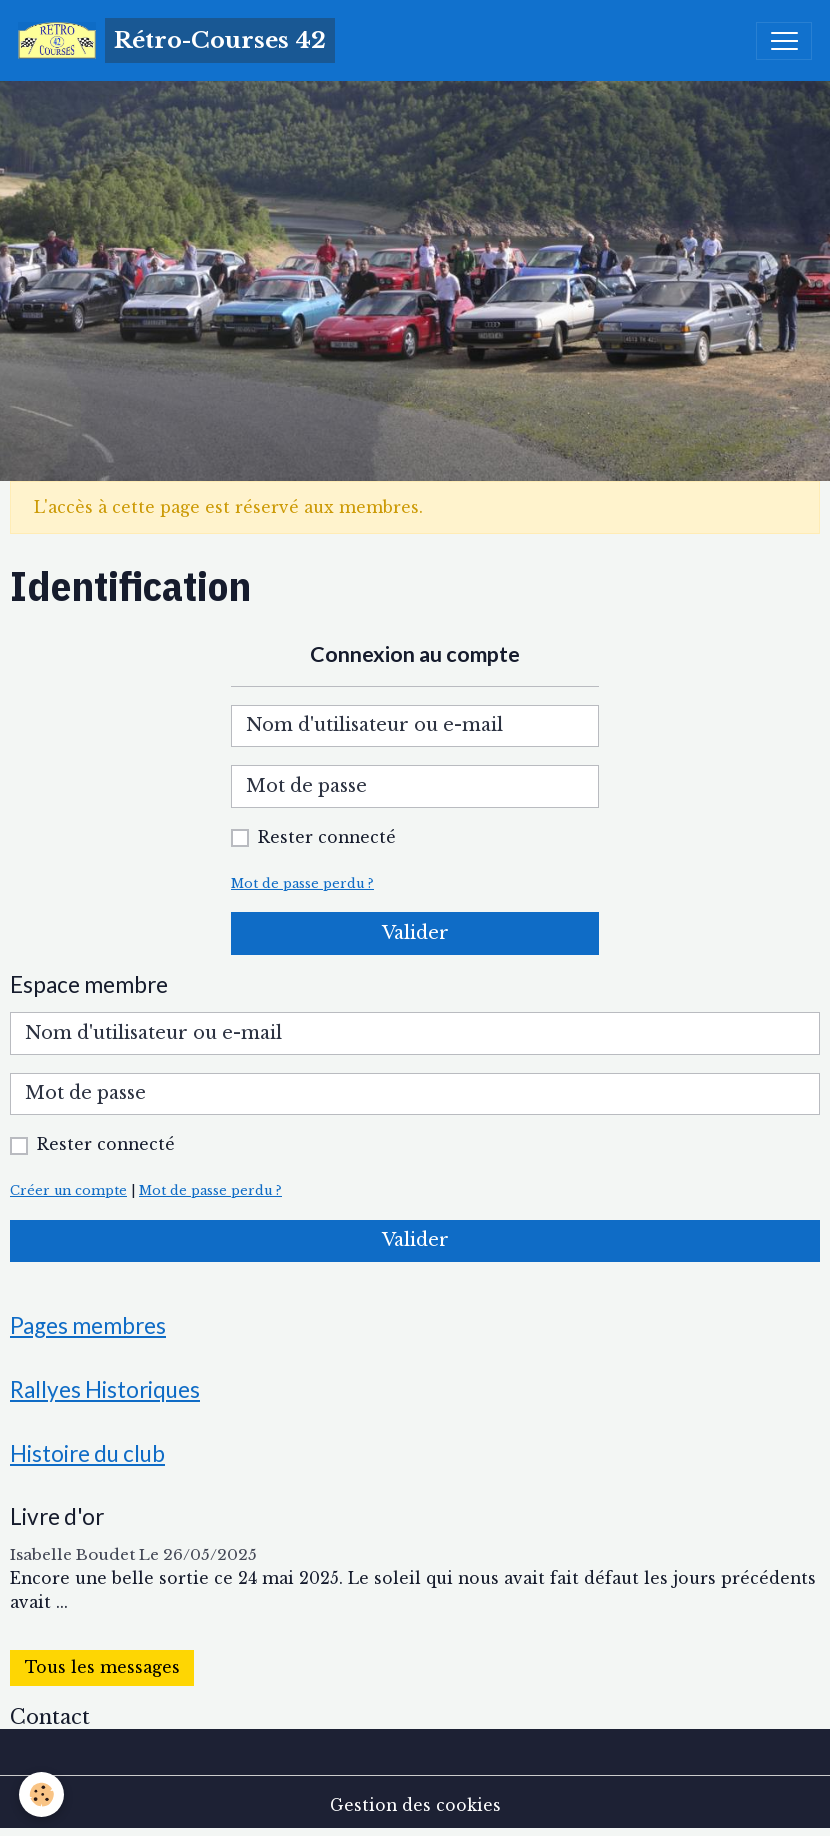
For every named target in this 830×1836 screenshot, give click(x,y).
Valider (415, 933)
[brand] (176, 40)
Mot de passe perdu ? (302, 883)
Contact (50, 1717)
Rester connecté (327, 837)
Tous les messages (102, 1667)
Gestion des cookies (415, 1805)
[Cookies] (42, 1794)
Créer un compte (68, 1190)
